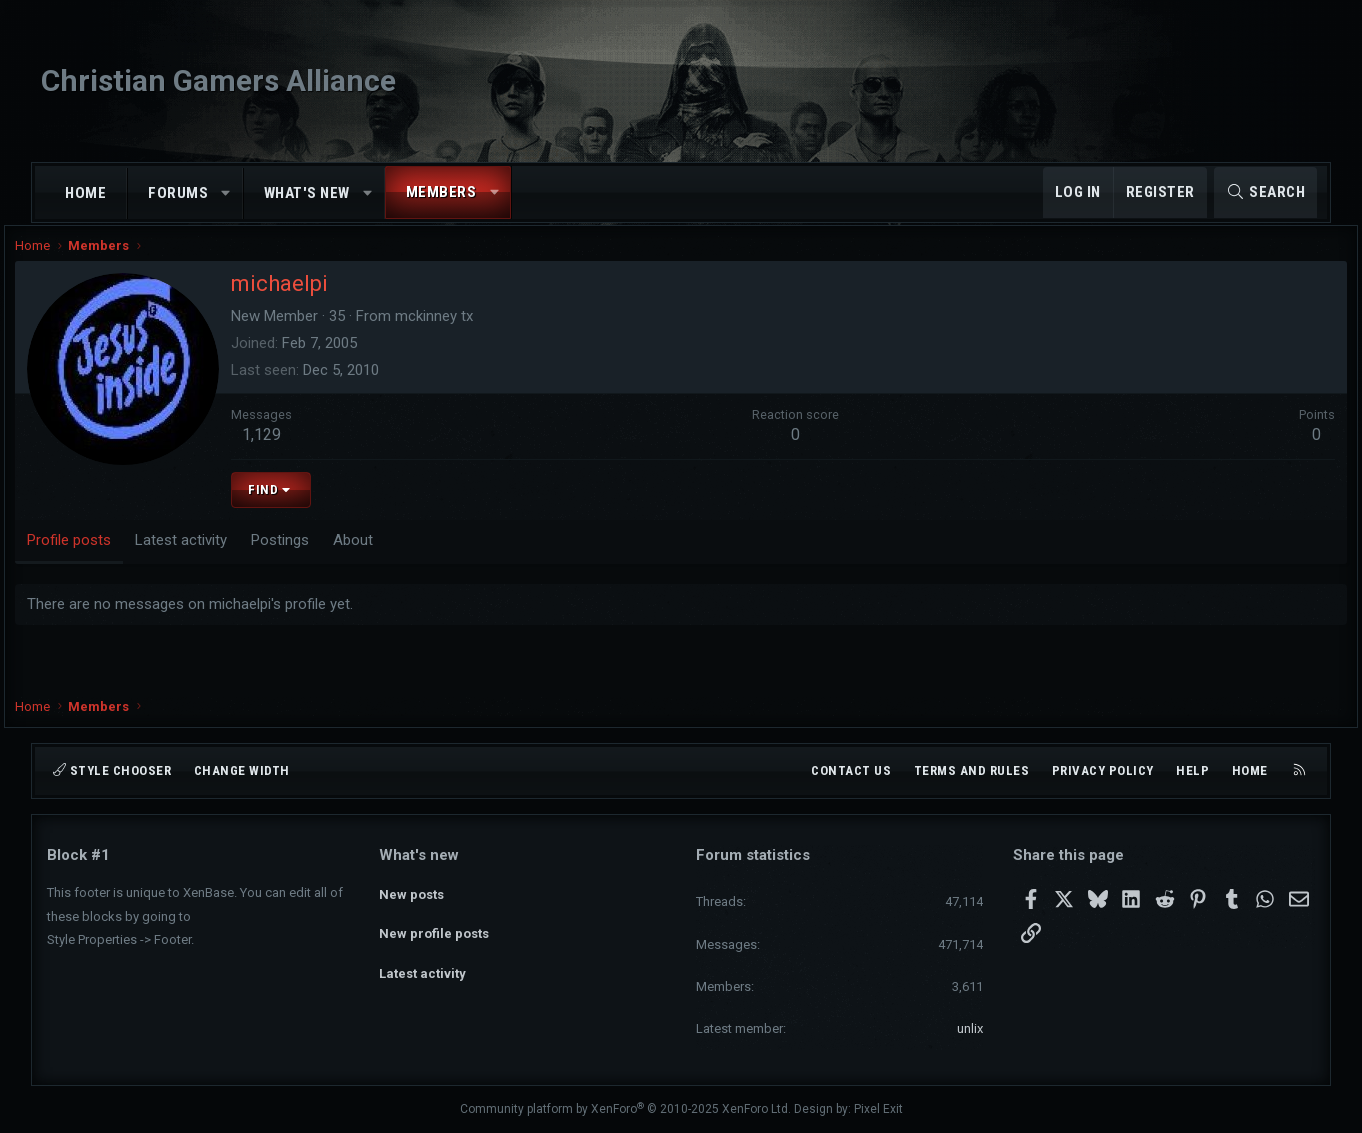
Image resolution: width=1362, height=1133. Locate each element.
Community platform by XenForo (625, 1109)
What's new (307, 193)
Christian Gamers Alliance (218, 80)
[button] (226, 193)
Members (441, 192)
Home (85, 193)
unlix (970, 1028)
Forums (178, 193)
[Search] (1265, 192)
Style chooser (112, 770)
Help (1192, 770)
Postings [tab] (312, 557)
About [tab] (385, 557)
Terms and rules (972, 770)
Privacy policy (1103, 770)
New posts (411, 890)
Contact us (851, 770)
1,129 (293, 452)
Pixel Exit (878, 1109)
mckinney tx (466, 334)
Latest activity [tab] (213, 557)
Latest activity (422, 962)
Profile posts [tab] (101, 557)
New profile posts (434, 926)
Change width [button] (242, 770)
